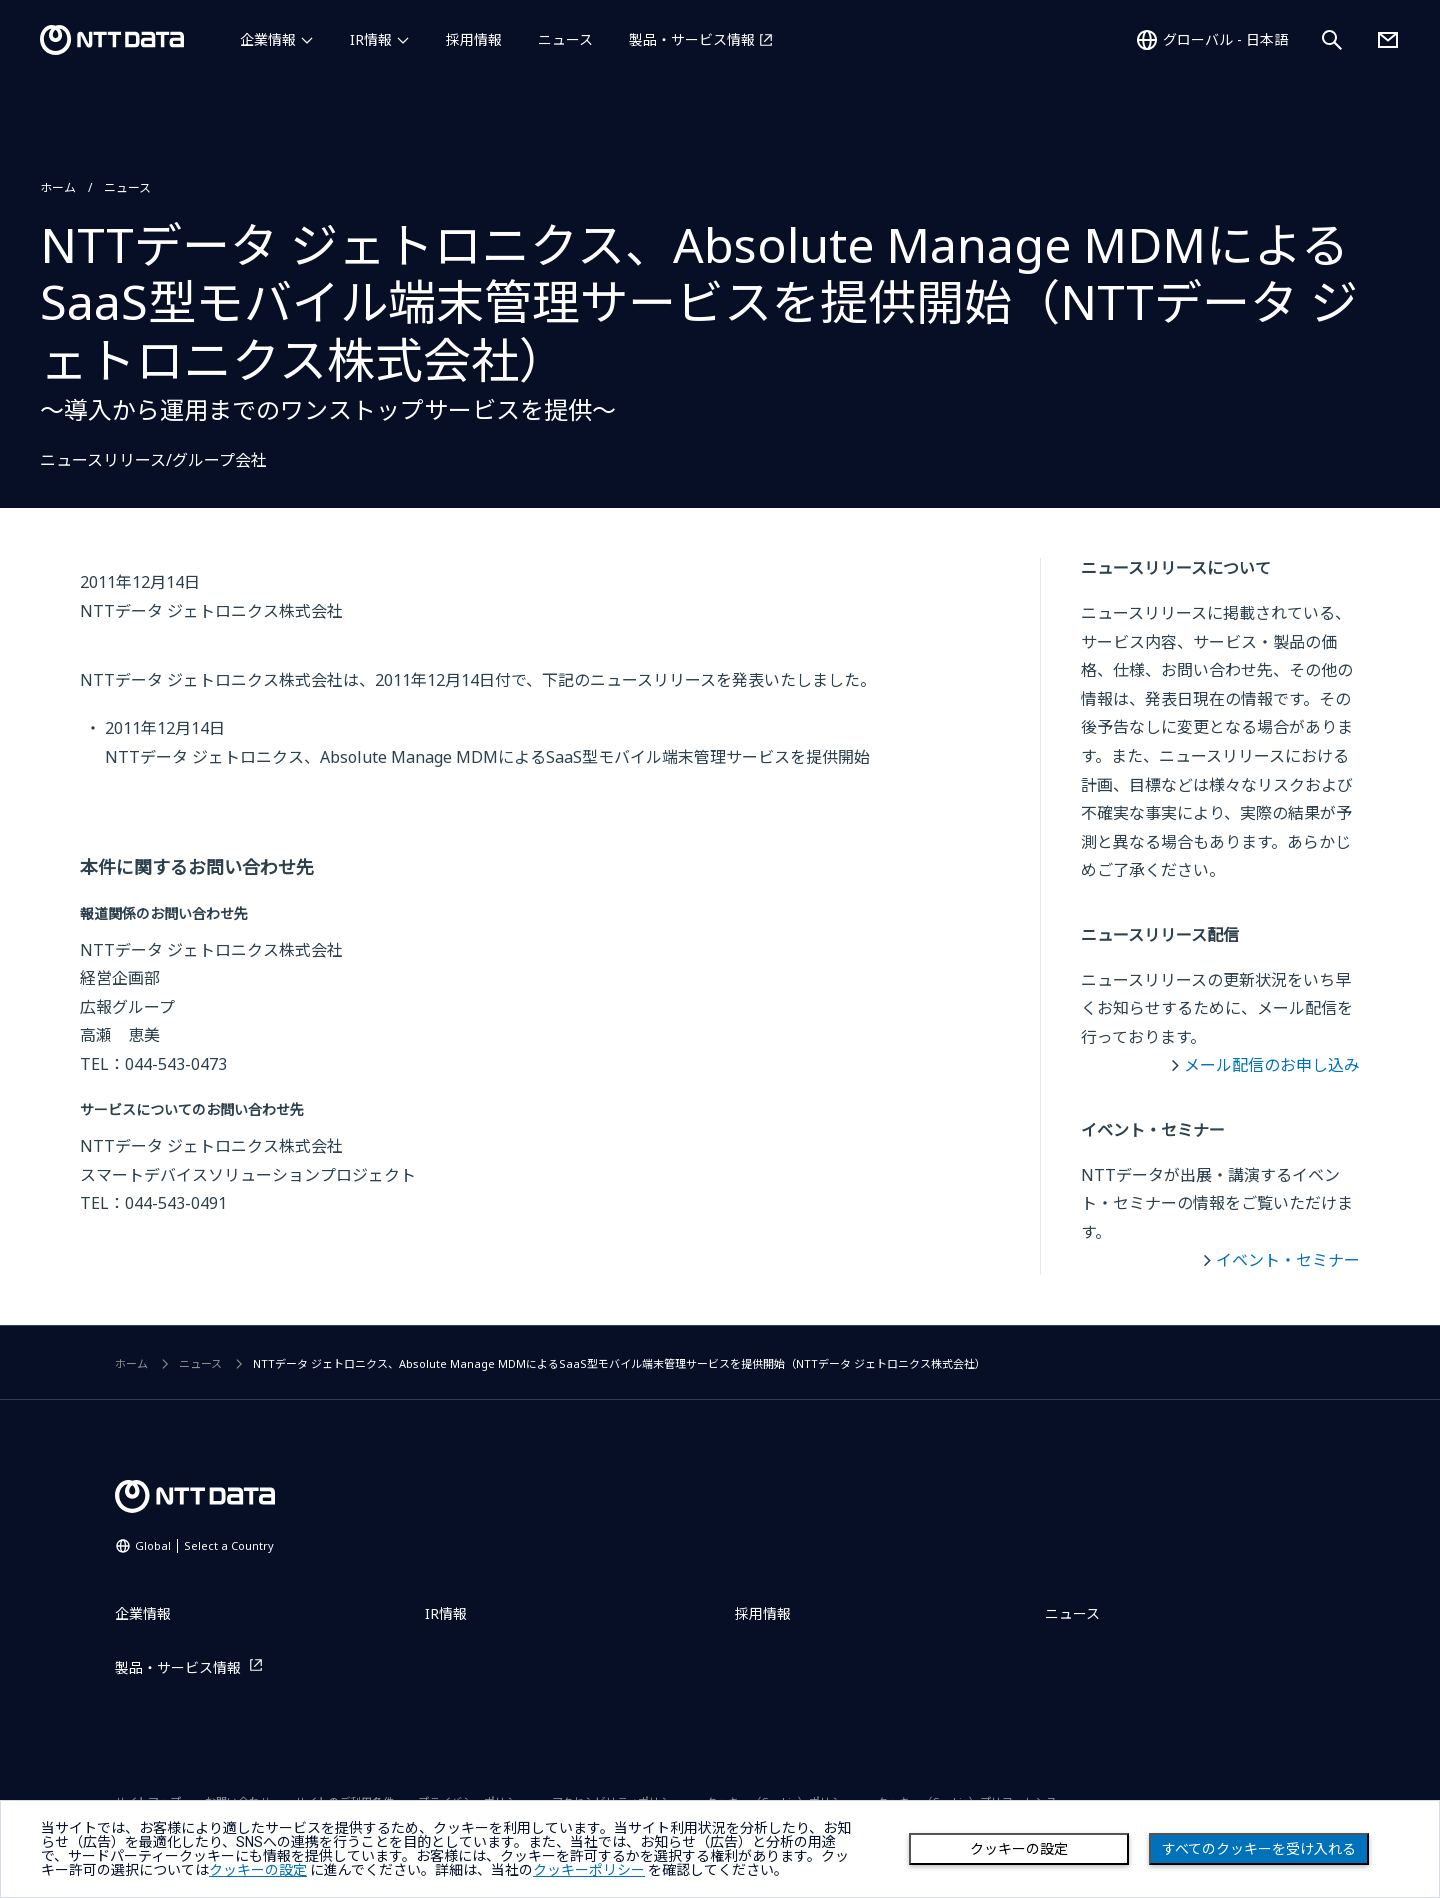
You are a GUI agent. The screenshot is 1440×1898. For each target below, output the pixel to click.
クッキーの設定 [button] (258, 1870)
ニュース (565, 39)
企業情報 (268, 39)
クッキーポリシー (589, 1870)
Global (204, 1545)
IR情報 (371, 39)
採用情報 (474, 39)
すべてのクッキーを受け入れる (1259, 1849)
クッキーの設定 (1019, 1849)
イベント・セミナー (1288, 1260)
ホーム (58, 187)
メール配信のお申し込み (1272, 1065)
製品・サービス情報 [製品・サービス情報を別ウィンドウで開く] (692, 39)
